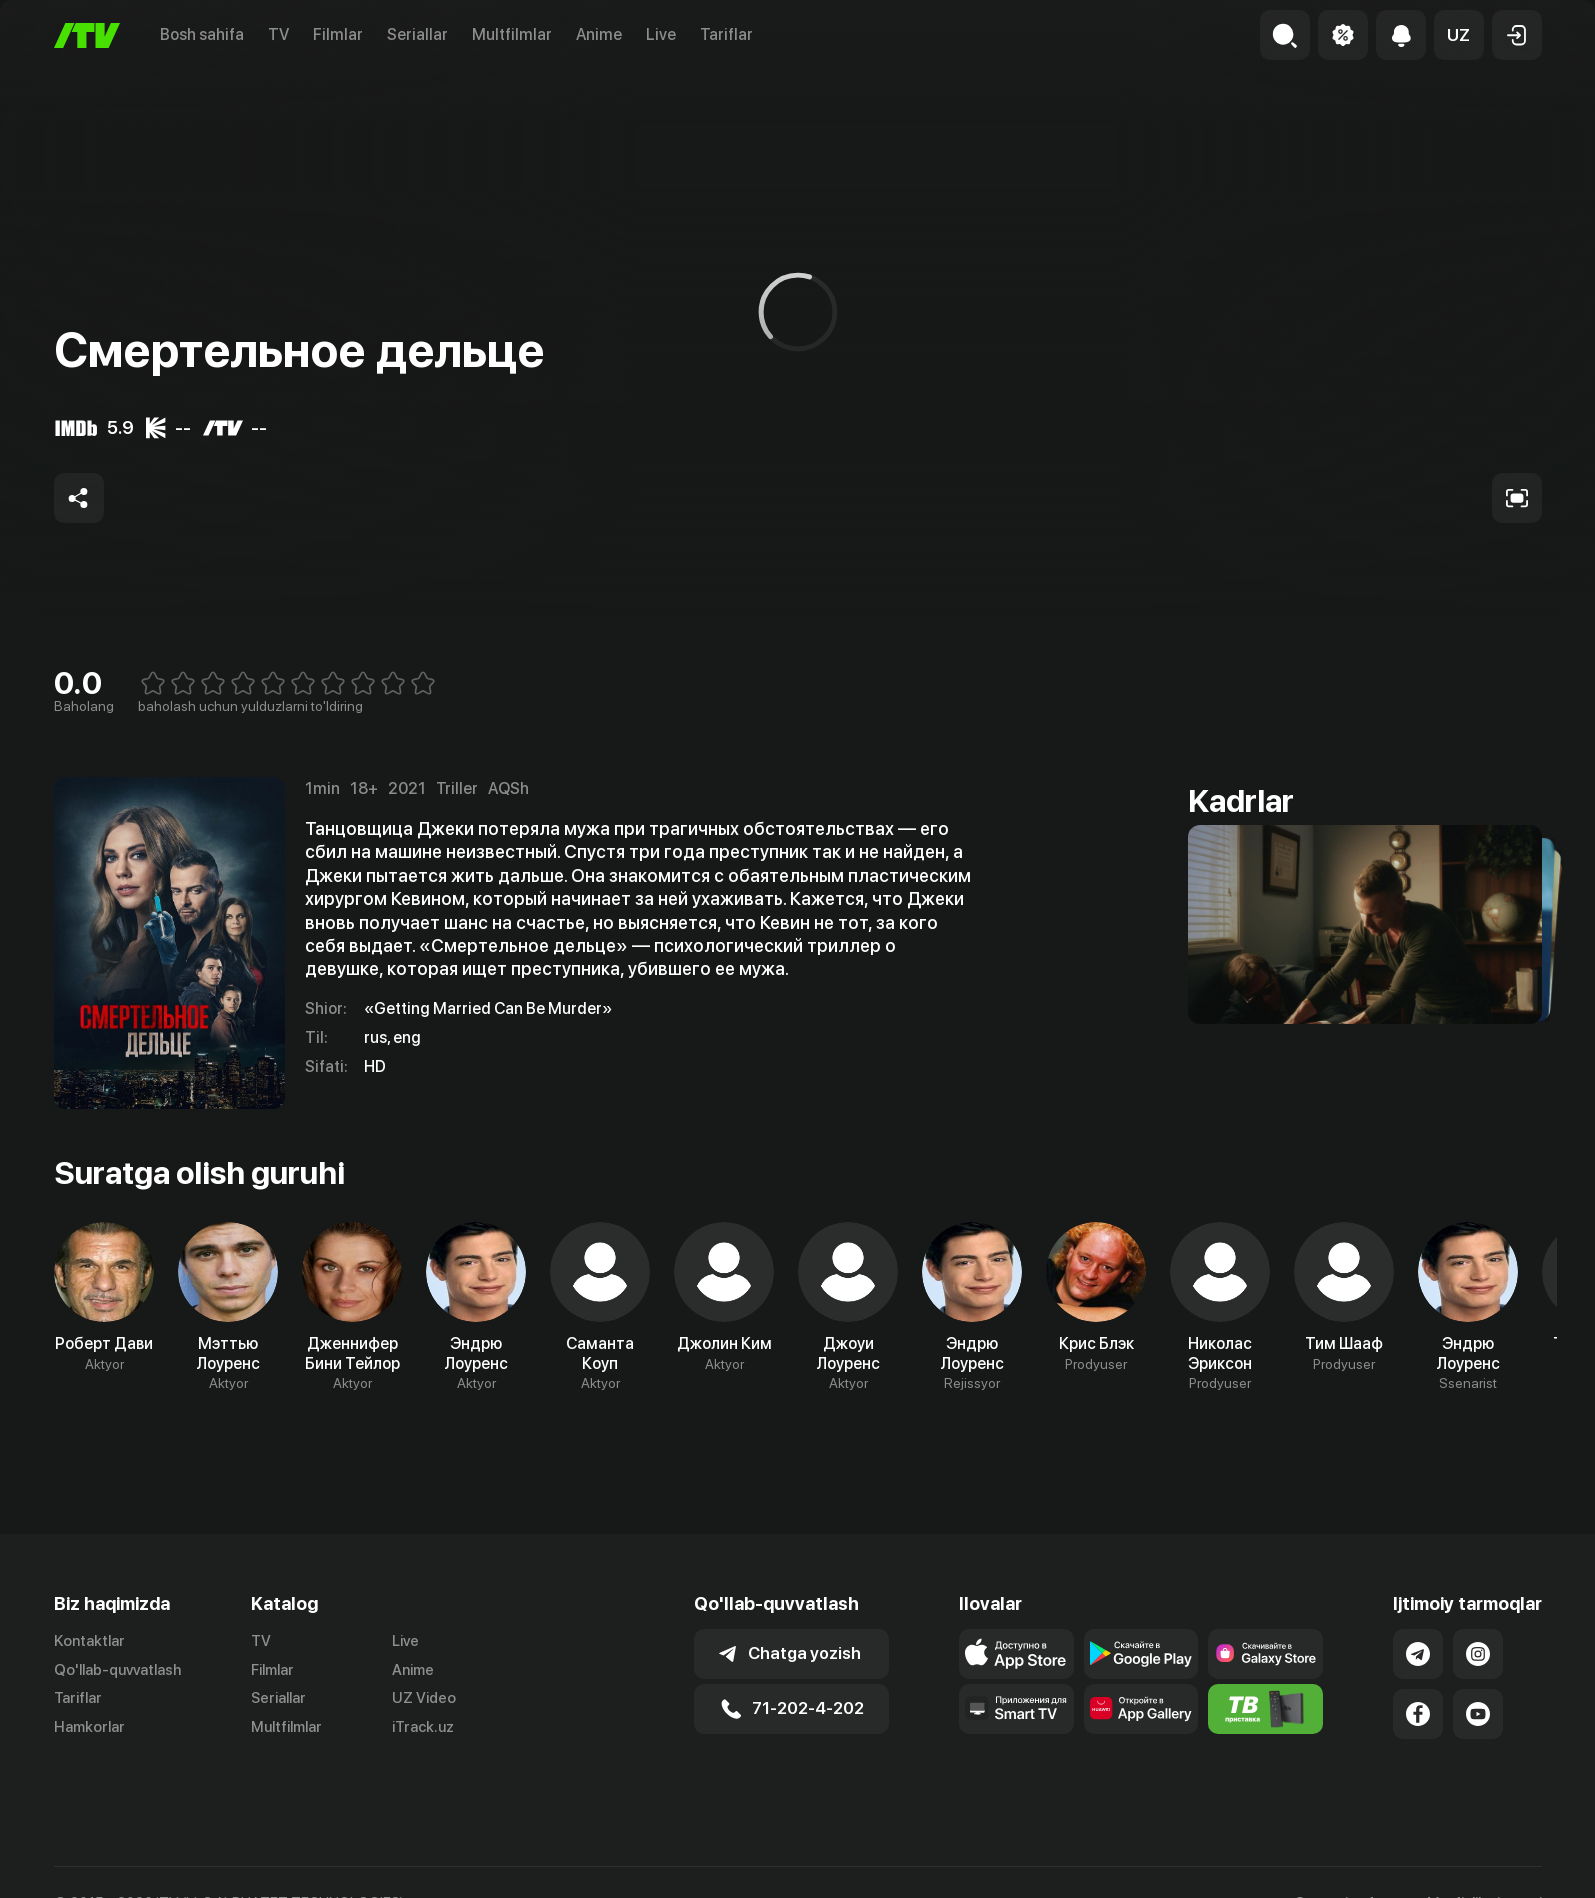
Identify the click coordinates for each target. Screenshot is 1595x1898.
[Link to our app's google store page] (1141, 1654)
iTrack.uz (423, 1727)
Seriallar (417, 34)
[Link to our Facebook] (1418, 1714)
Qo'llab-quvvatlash (117, 1670)
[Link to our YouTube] (1478, 1714)
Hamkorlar (89, 1727)
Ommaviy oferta (1348, 1882)
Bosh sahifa (202, 34)
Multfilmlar (512, 34)
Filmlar (338, 34)
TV (278, 34)
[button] (1459, 35)
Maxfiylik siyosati (1484, 1882)
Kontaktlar (89, 1641)
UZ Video (424, 1698)
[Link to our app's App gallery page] (1141, 1709)
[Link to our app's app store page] (1016, 1654)
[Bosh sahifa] (87, 35)
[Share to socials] (79, 498)
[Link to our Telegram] (1418, 1654)
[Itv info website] (1265, 1709)
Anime (599, 34)
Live (661, 34)
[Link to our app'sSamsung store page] (1265, 1654)
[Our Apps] (1016, 1709)
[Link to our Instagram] (1478, 1654)
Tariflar (726, 34)
